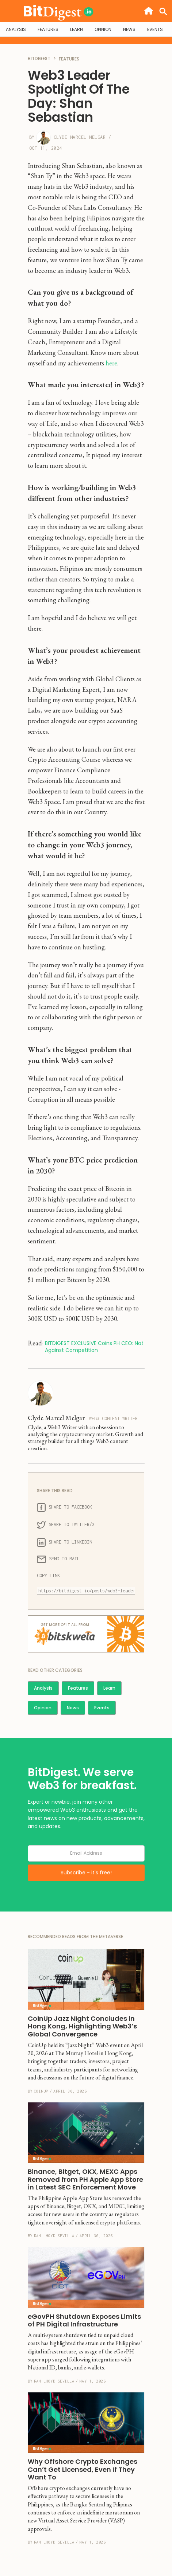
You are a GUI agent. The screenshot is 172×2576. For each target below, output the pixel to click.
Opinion (42, 1708)
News (73, 1708)
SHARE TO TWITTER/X (66, 1525)
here (111, 363)
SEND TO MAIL (58, 1559)
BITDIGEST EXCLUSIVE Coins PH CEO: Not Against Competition (95, 1347)
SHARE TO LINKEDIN (64, 1542)
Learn (109, 1688)
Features (78, 1688)
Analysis (43, 1688)
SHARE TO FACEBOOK (64, 1507)
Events (102, 1708)
